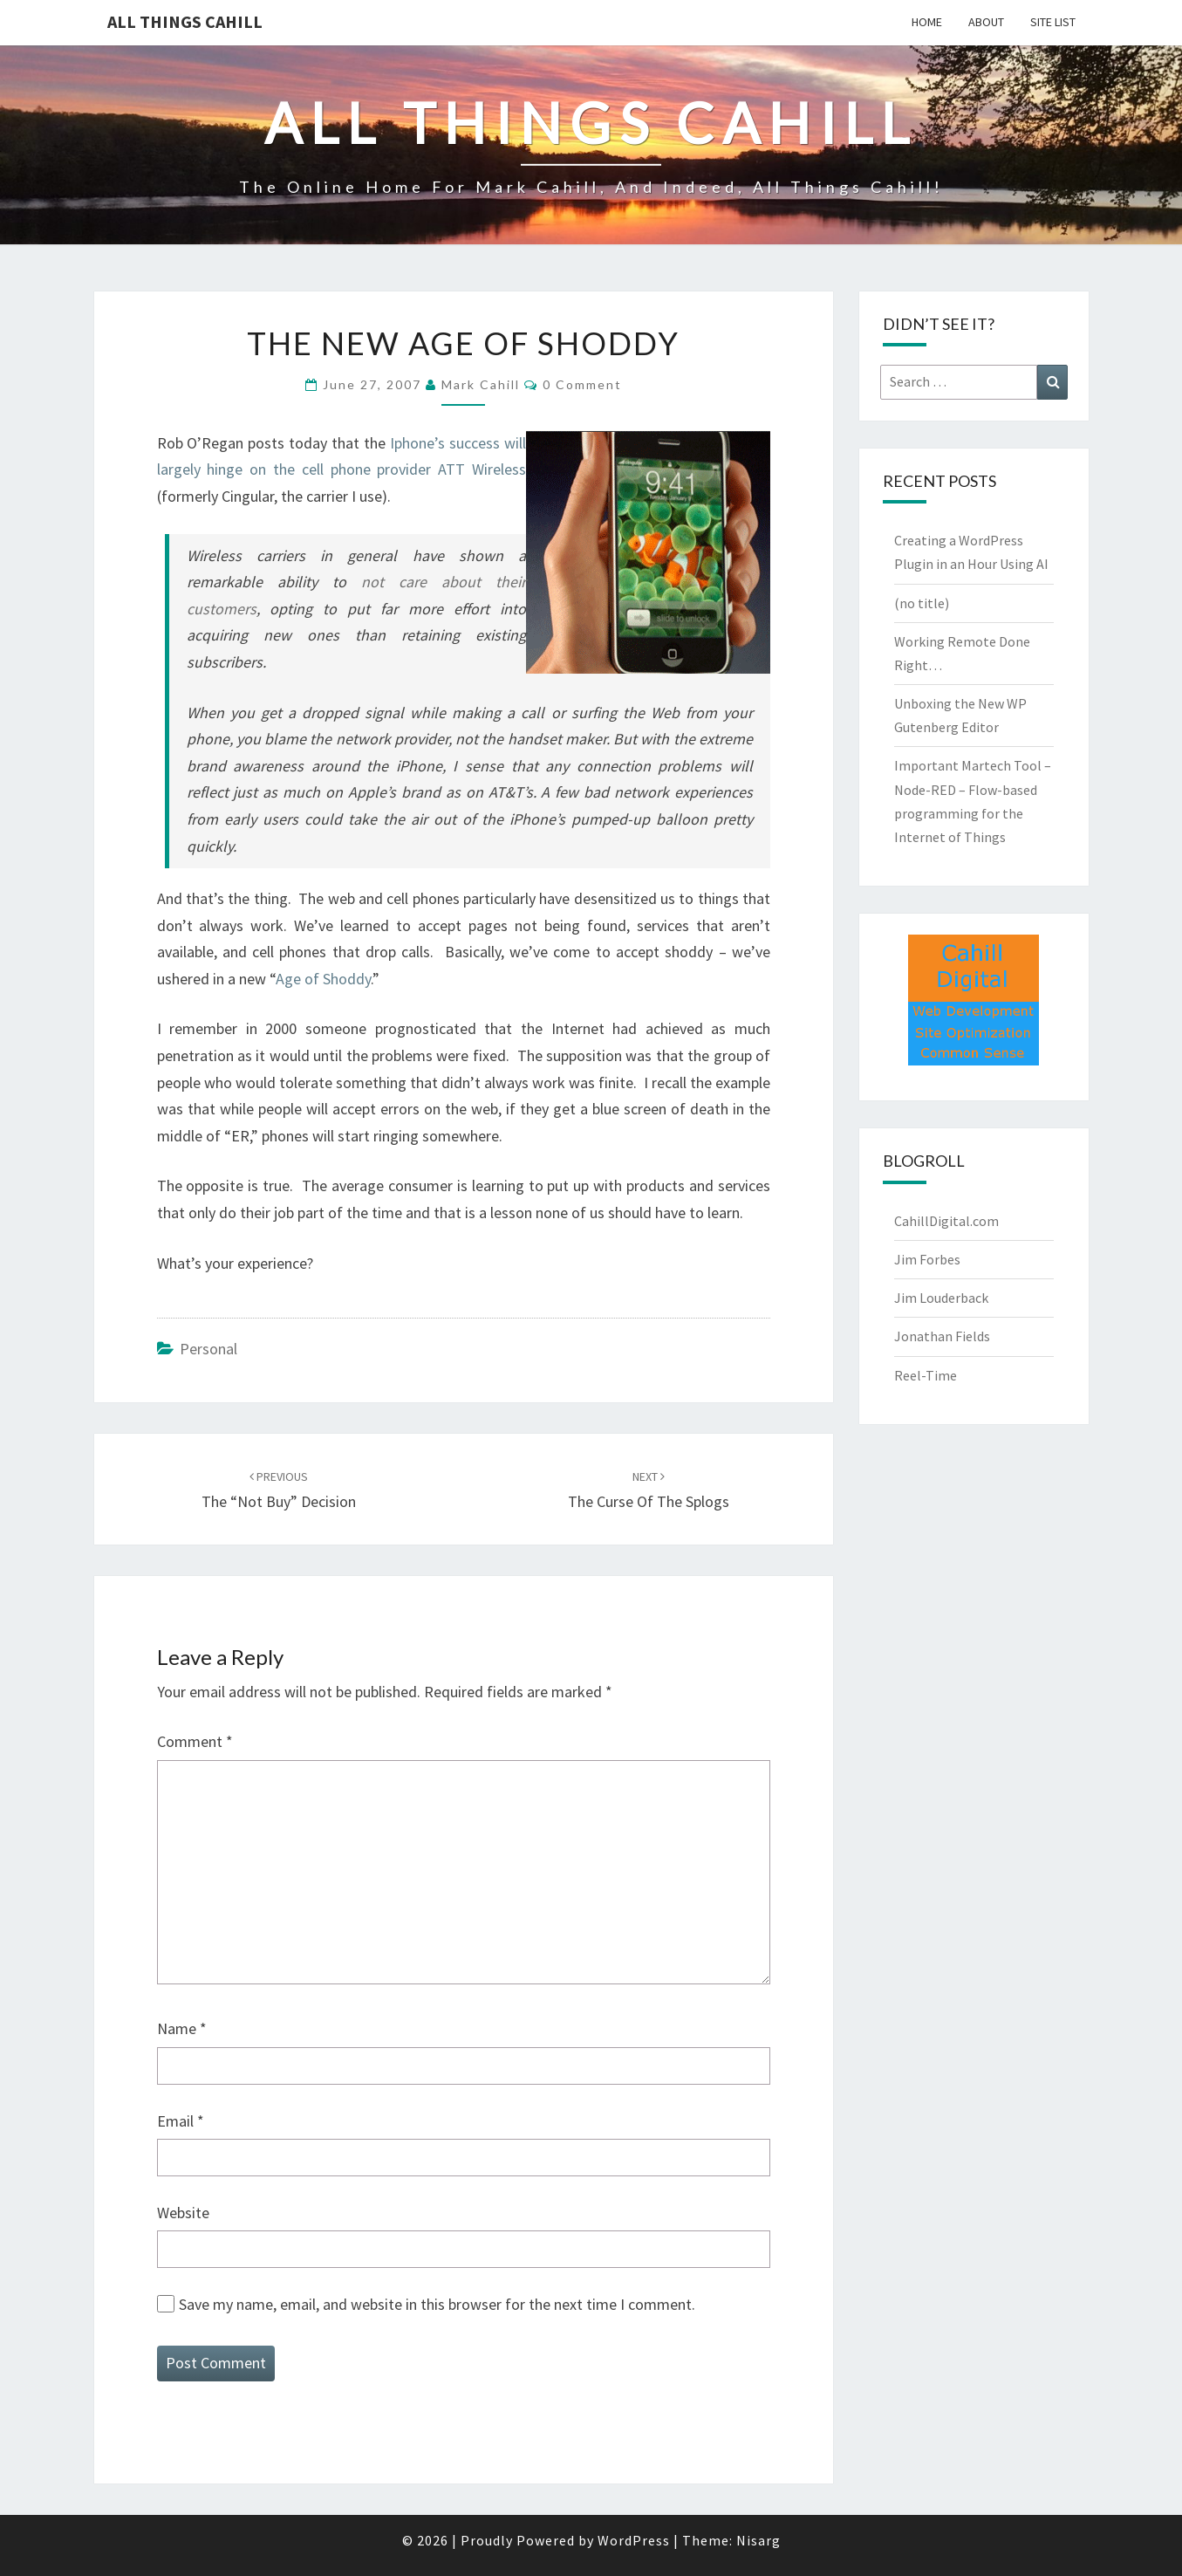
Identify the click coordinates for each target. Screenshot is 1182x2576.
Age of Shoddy (323, 979)
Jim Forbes (927, 1259)
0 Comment (582, 384)
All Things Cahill (185, 21)
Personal (208, 1349)
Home (927, 22)
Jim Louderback (941, 1297)
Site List (1053, 22)
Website (183, 2213)
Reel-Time (925, 1375)
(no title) (921, 603)
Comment (195, 1741)
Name (182, 2028)
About (986, 22)
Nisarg (758, 2540)
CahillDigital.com (946, 1221)
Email (180, 2121)
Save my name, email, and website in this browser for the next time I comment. (437, 2304)
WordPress (634, 2540)
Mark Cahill (480, 384)
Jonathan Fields (942, 1336)
